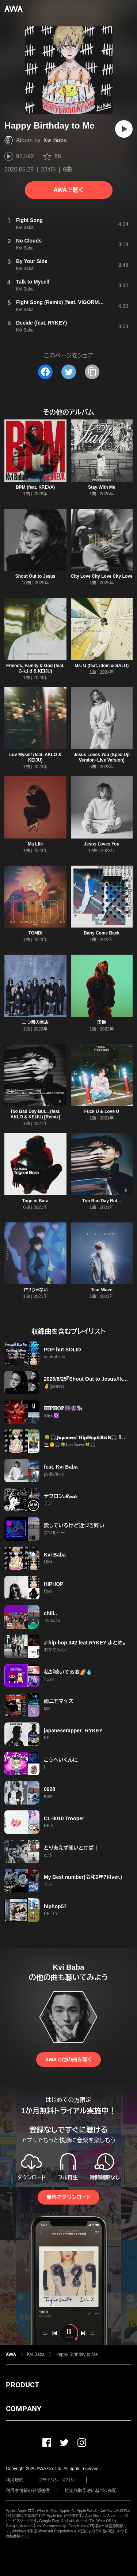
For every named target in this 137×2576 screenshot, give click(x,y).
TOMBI (35, 933)
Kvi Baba (55, 140)
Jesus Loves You (101, 844)
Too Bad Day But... (101, 1200)
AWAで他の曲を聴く (68, 2059)
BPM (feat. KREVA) (35, 487)
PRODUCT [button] (22, 2384)
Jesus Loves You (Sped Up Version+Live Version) (102, 757)
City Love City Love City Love (102, 576)
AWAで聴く (68, 190)
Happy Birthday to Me (77, 2354)
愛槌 (101, 1022)
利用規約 (14, 2480)
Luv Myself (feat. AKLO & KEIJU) (35, 757)
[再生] (124, 129)
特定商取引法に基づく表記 (91, 2490)
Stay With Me (101, 487)
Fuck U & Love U (101, 1111)
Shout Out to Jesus (35, 576)
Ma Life (35, 844)
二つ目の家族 (35, 1022)
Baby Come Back (101, 933)
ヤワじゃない (35, 1289)
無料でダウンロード (68, 2197)
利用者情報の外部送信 (28, 2490)
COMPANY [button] (23, 2408)
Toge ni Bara (35, 1200)
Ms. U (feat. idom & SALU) (102, 665)
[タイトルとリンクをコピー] (92, 371)
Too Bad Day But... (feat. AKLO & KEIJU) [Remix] (35, 1114)
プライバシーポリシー (58, 2480)
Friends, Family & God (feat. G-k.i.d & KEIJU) (35, 668)
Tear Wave (102, 1289)
